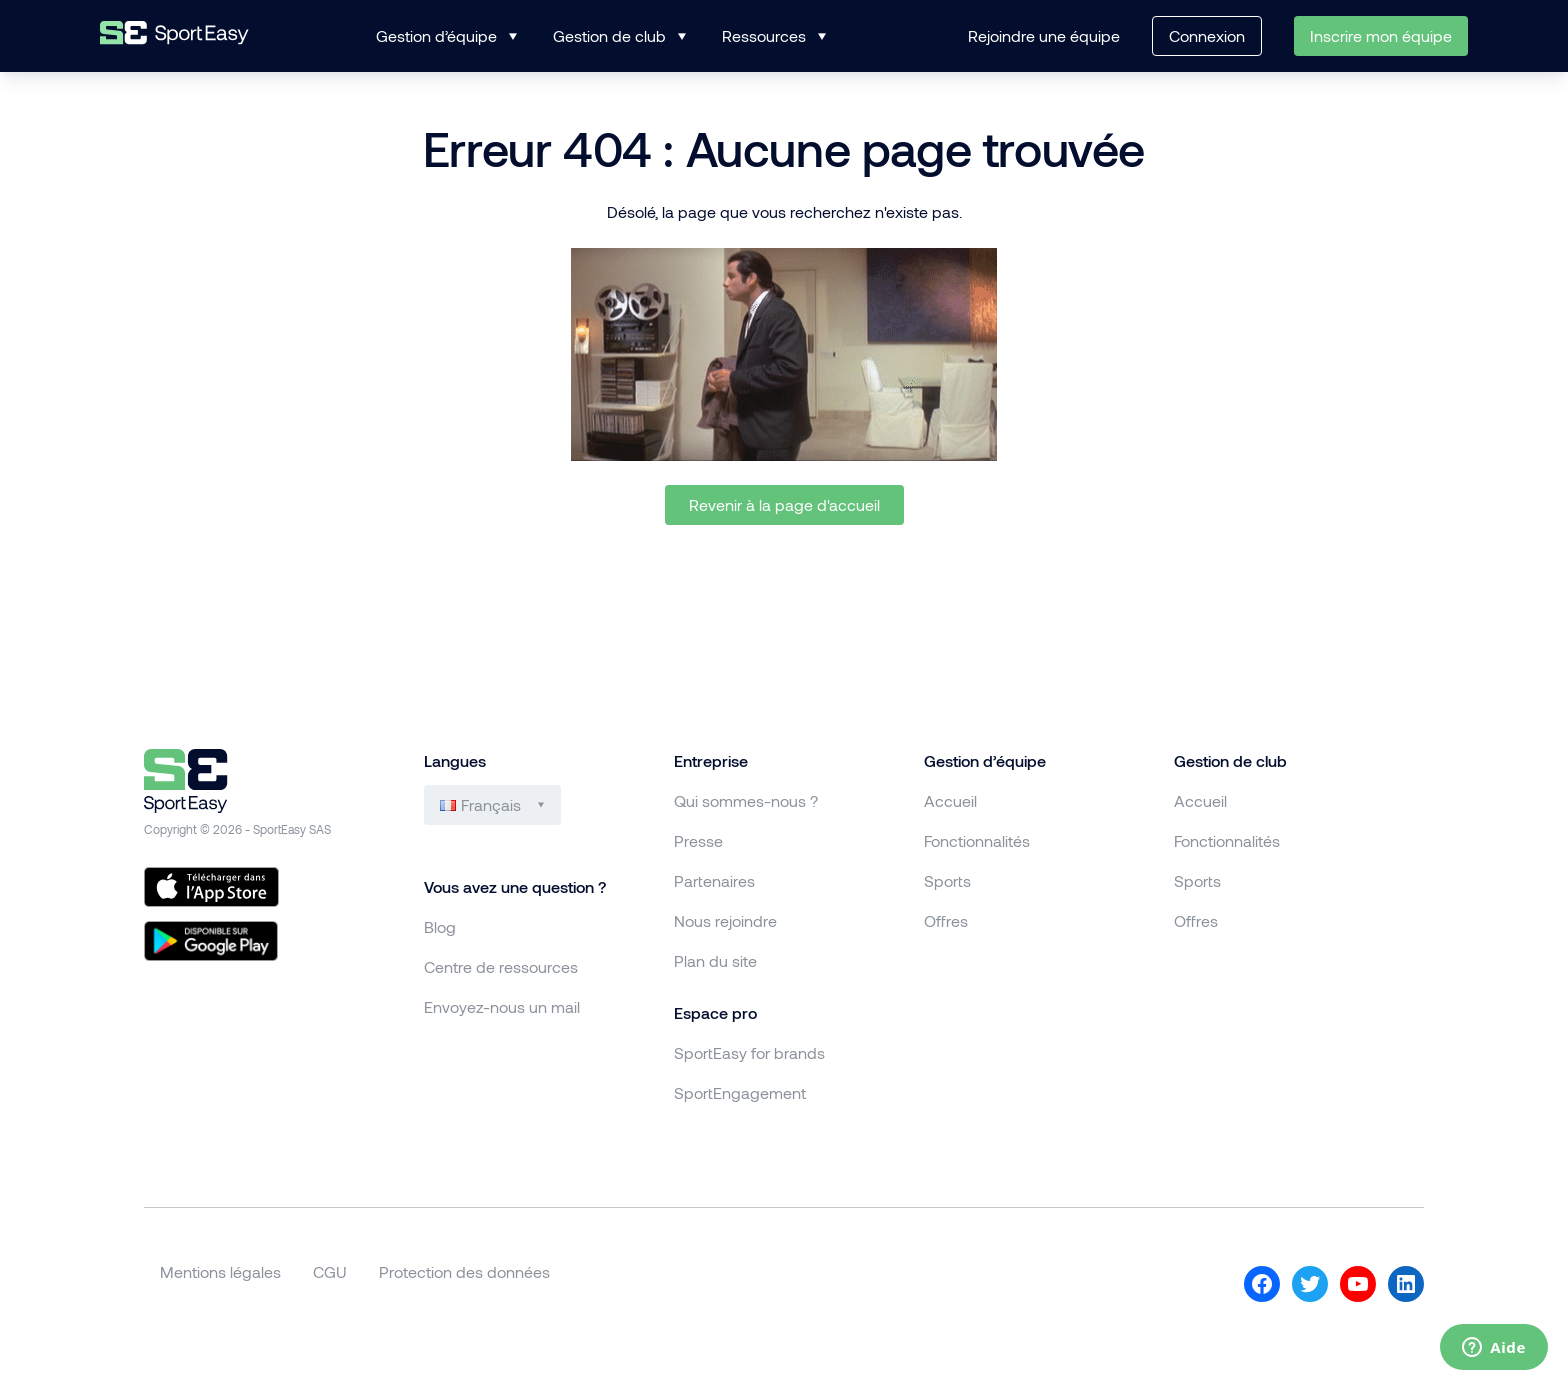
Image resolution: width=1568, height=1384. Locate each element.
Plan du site (715, 960)
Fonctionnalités (977, 840)
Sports (947, 880)
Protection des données (464, 1271)
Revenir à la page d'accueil (784, 504)
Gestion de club (609, 35)
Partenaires (714, 880)
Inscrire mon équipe (1381, 35)
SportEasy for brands (749, 1052)
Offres (946, 920)
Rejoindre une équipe (1044, 35)
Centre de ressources (501, 966)
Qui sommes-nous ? (746, 800)
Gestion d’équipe (436, 35)
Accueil (950, 800)
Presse (698, 840)
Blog (440, 926)
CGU (330, 1271)
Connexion (1207, 35)
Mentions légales (220, 1271)
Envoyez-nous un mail (502, 1006)
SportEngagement (740, 1092)
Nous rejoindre (725, 920)
